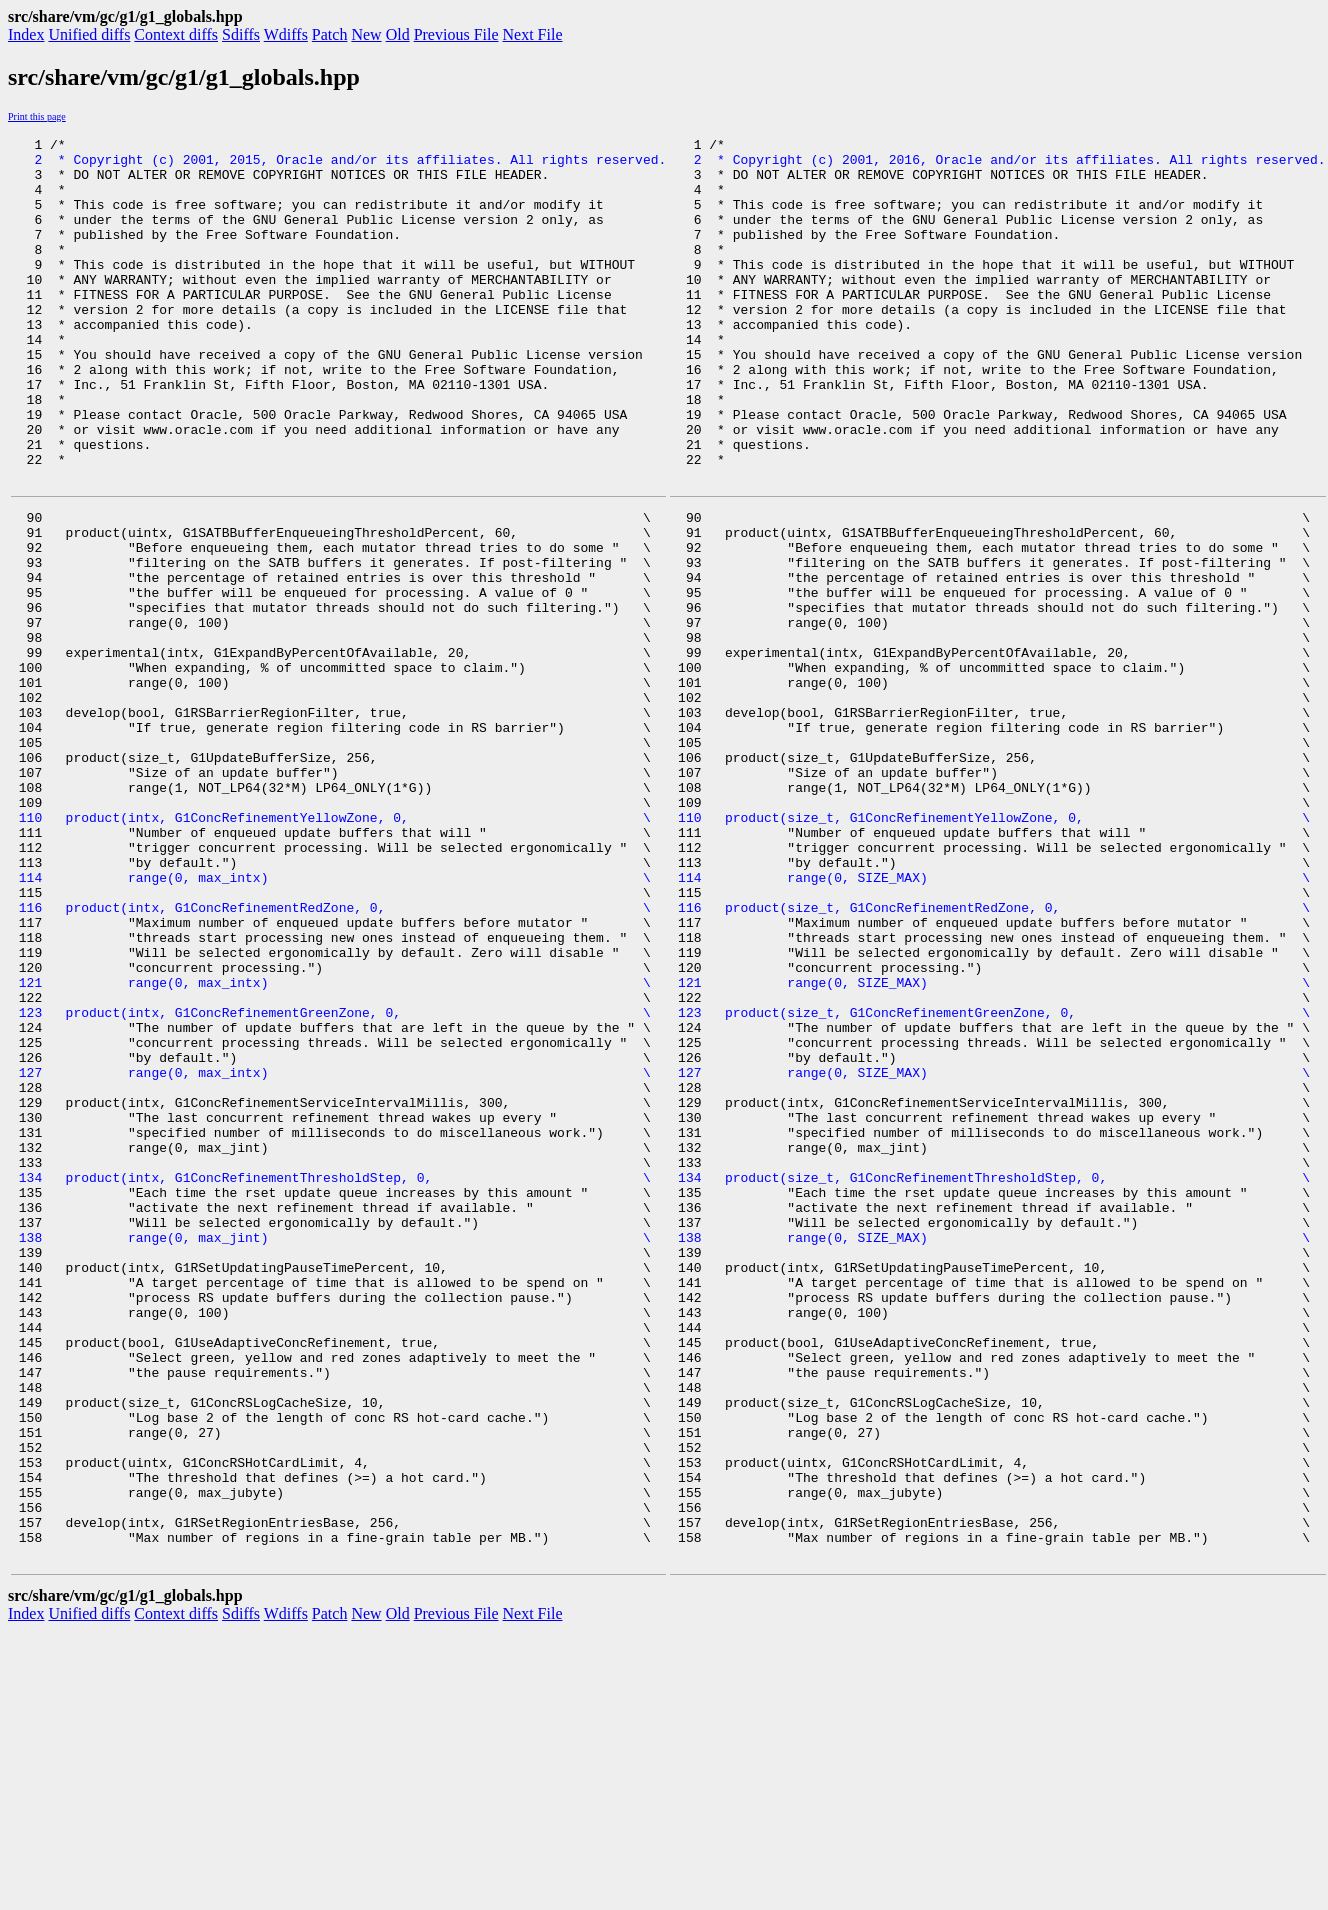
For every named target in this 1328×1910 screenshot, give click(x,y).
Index (26, 34)
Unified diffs (89, 34)
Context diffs (176, 34)
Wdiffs (286, 34)
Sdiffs (241, 34)
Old (398, 34)
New (366, 34)
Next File (533, 34)
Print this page (37, 116)
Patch (330, 34)
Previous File (456, 34)
